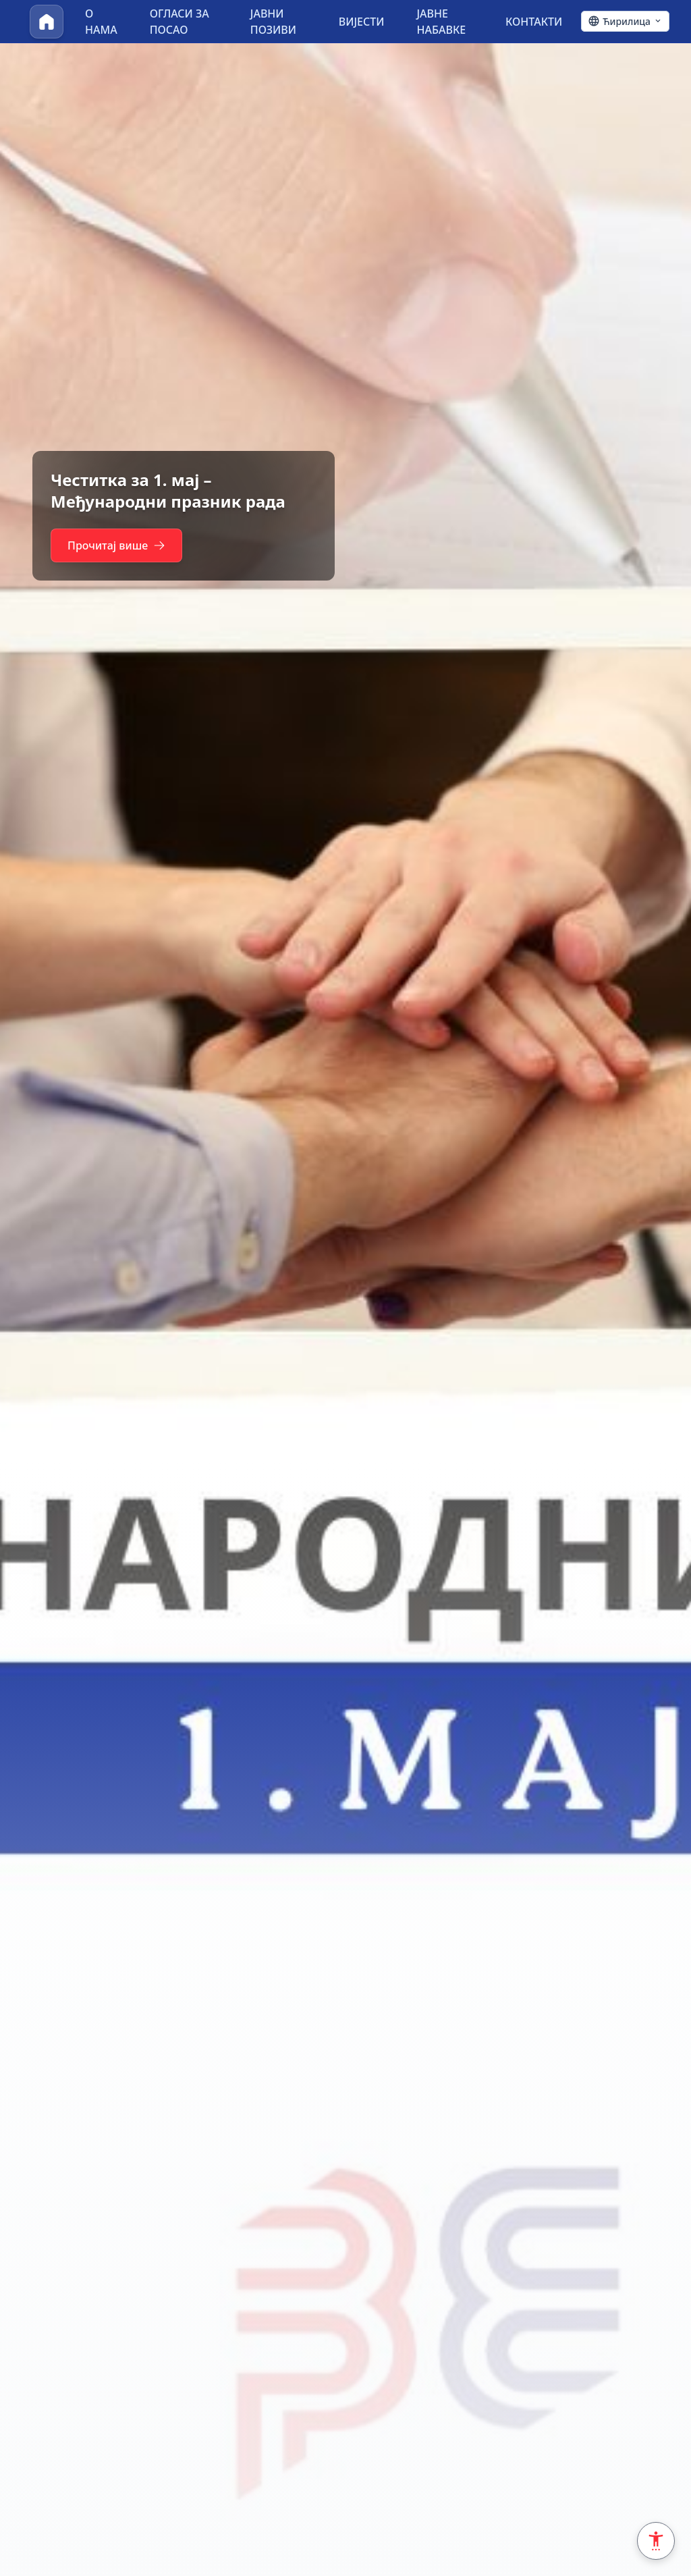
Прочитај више (120, 545)
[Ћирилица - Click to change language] (625, 21)
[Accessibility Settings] (656, 2541)
